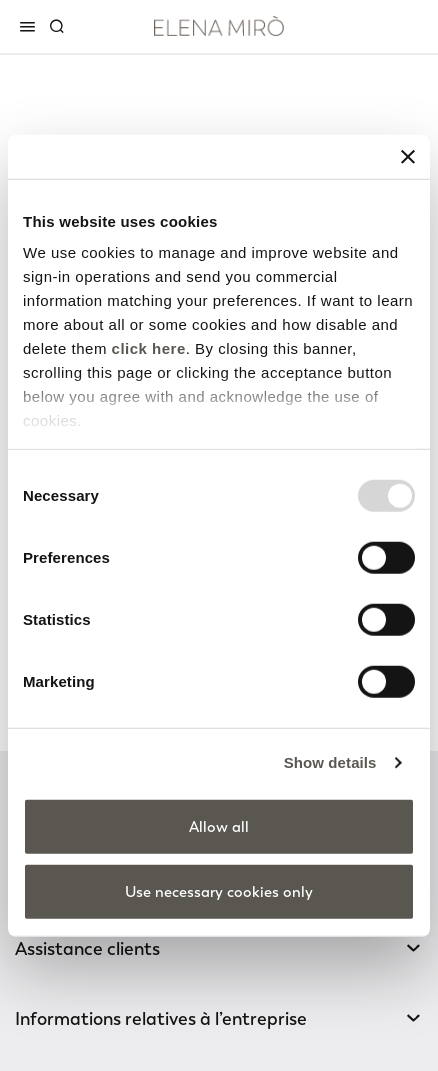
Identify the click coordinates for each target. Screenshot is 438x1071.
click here (149, 348)
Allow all (219, 826)
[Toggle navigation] (31, 26)
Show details (330, 762)
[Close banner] (408, 156)
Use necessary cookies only (219, 892)
